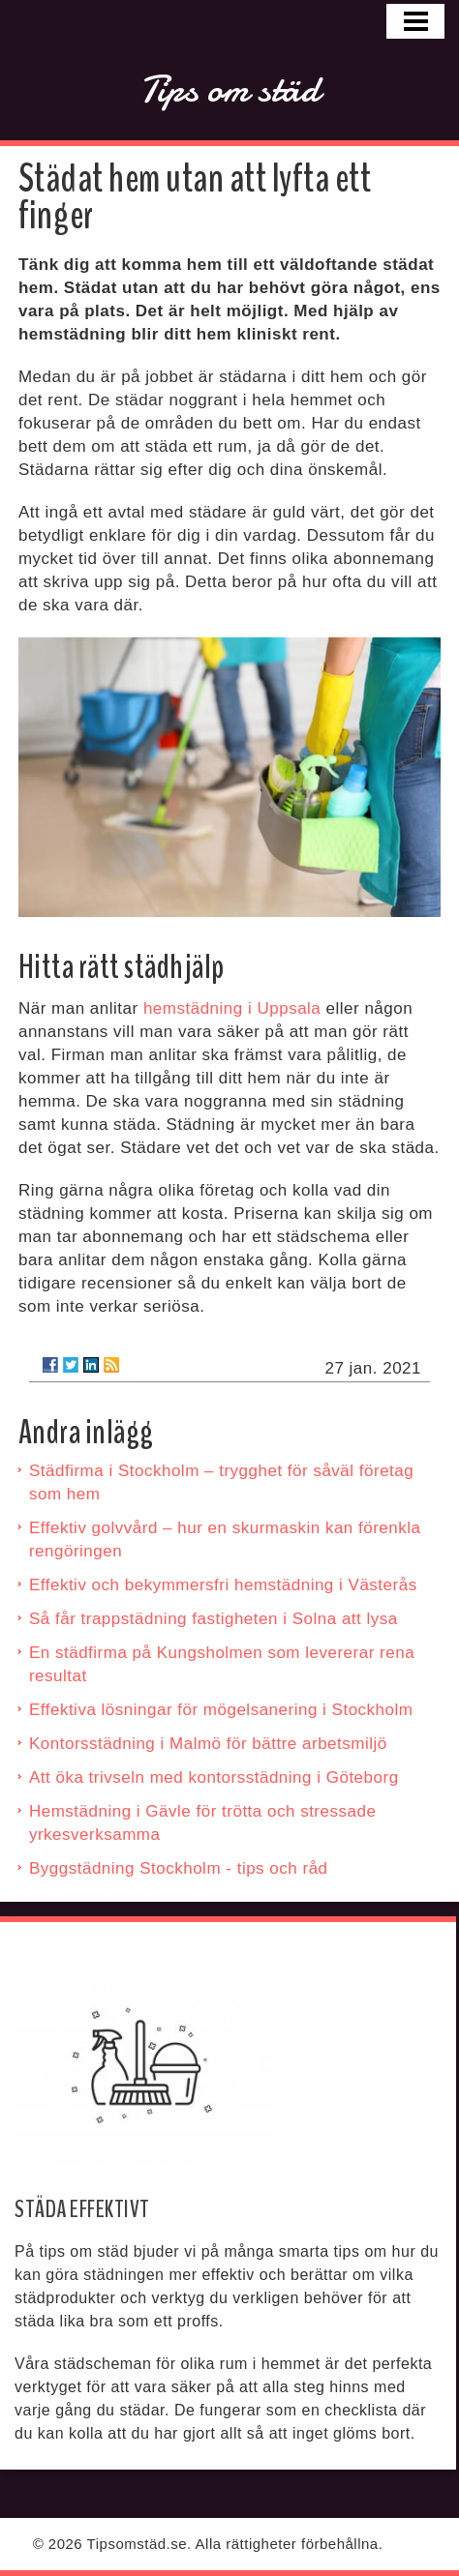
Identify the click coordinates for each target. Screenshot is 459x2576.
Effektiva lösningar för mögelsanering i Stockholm (221, 1710)
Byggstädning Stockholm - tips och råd (178, 1868)
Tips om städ (229, 89)
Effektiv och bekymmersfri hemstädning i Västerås (223, 1585)
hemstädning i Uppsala (232, 1008)
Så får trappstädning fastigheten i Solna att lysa (213, 1619)
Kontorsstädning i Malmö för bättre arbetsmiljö (208, 1743)
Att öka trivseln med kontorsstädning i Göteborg (214, 1777)
